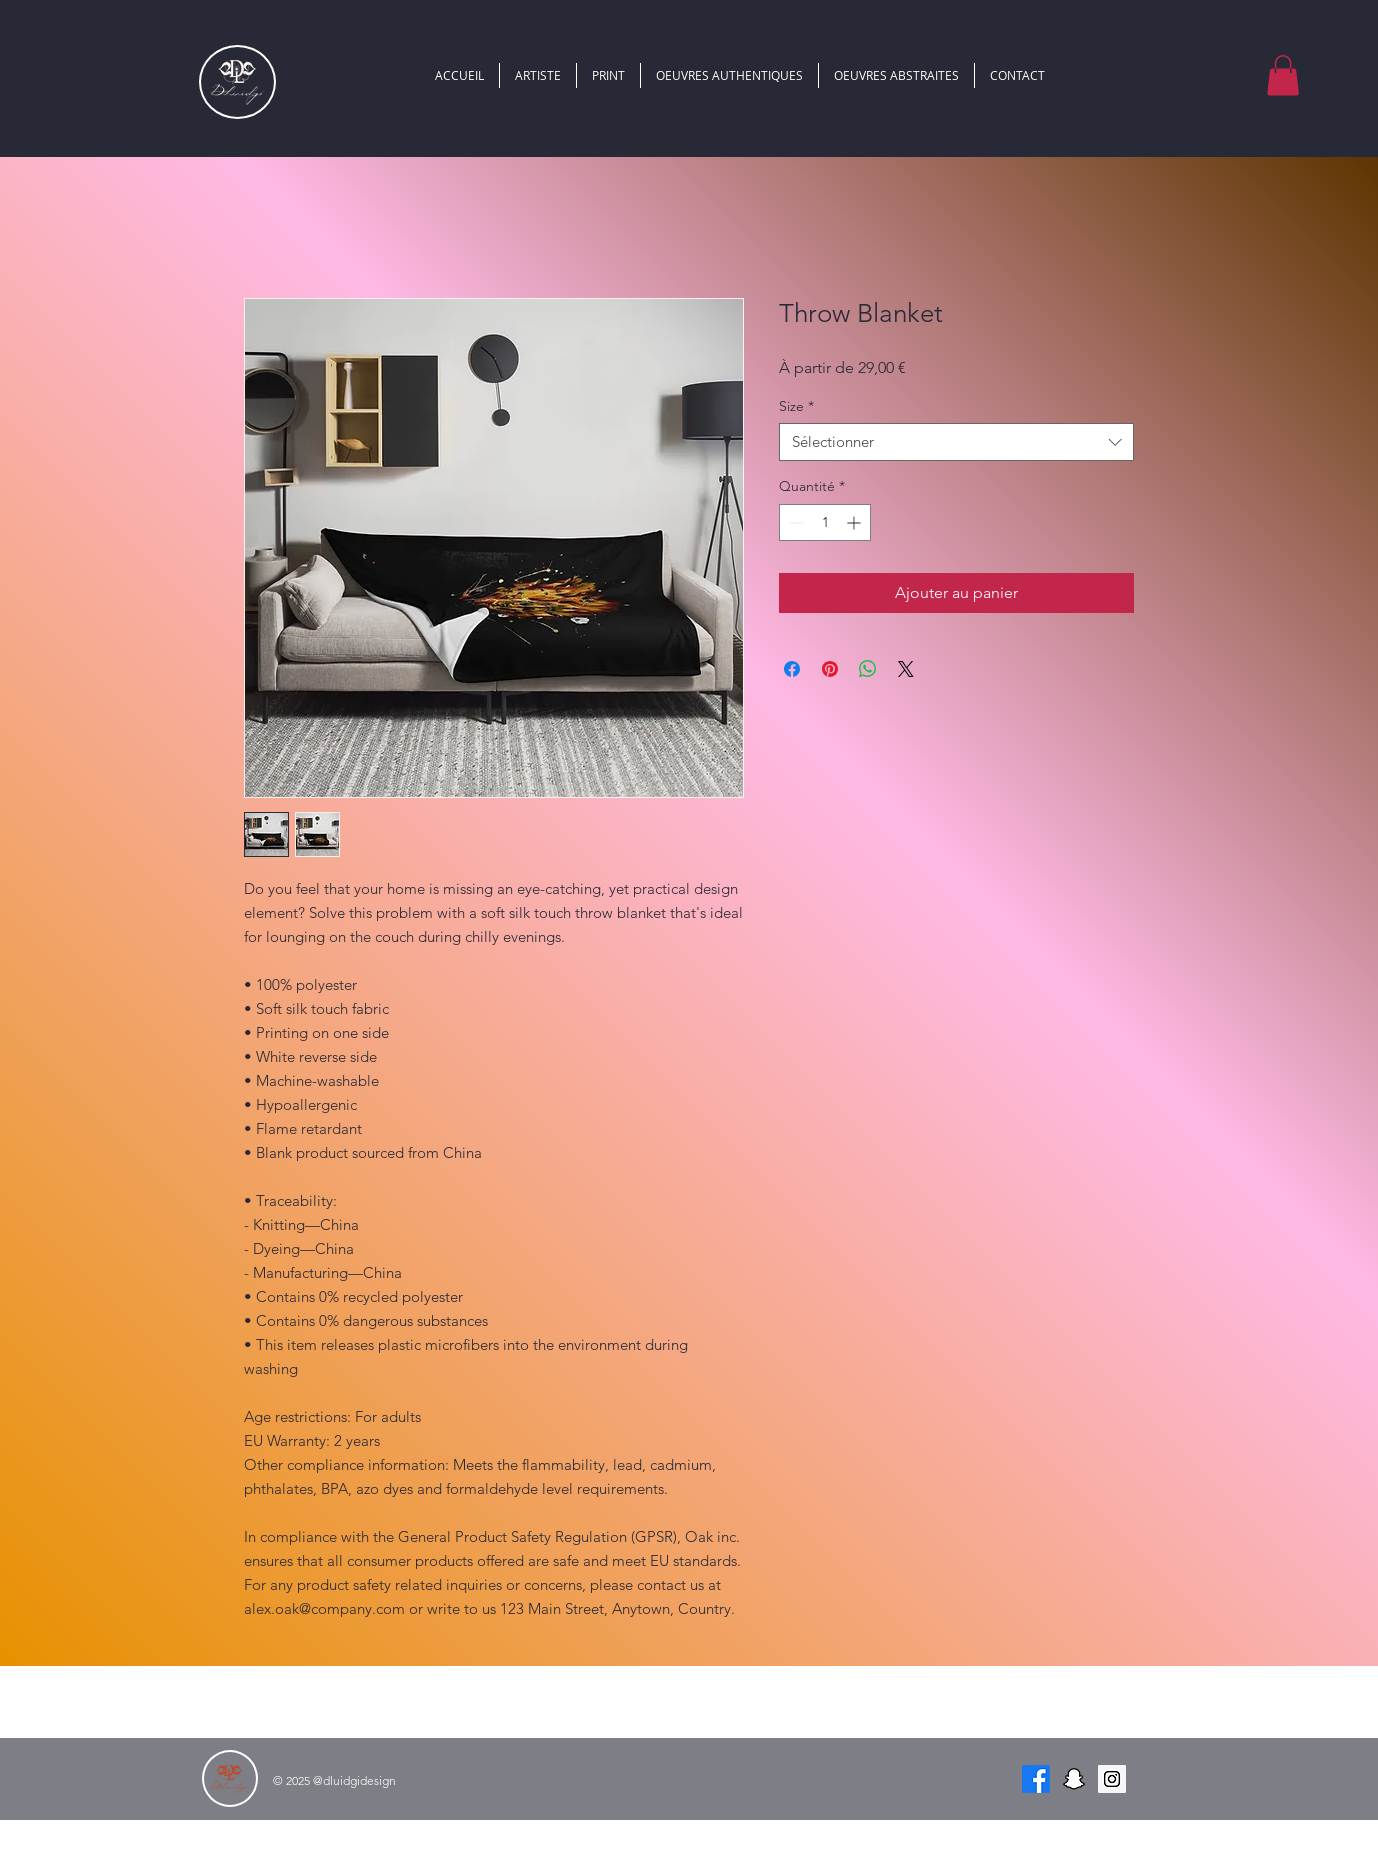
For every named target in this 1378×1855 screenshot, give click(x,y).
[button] (1283, 75)
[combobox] (956, 442)
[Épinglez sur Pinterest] (830, 669)
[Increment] (855, 522)
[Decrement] (794, 522)
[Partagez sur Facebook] (792, 669)
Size (796, 406)
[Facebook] (1036, 1779)
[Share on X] (906, 669)
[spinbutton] (825, 522)
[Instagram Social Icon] (1112, 1779)
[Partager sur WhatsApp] (868, 669)
